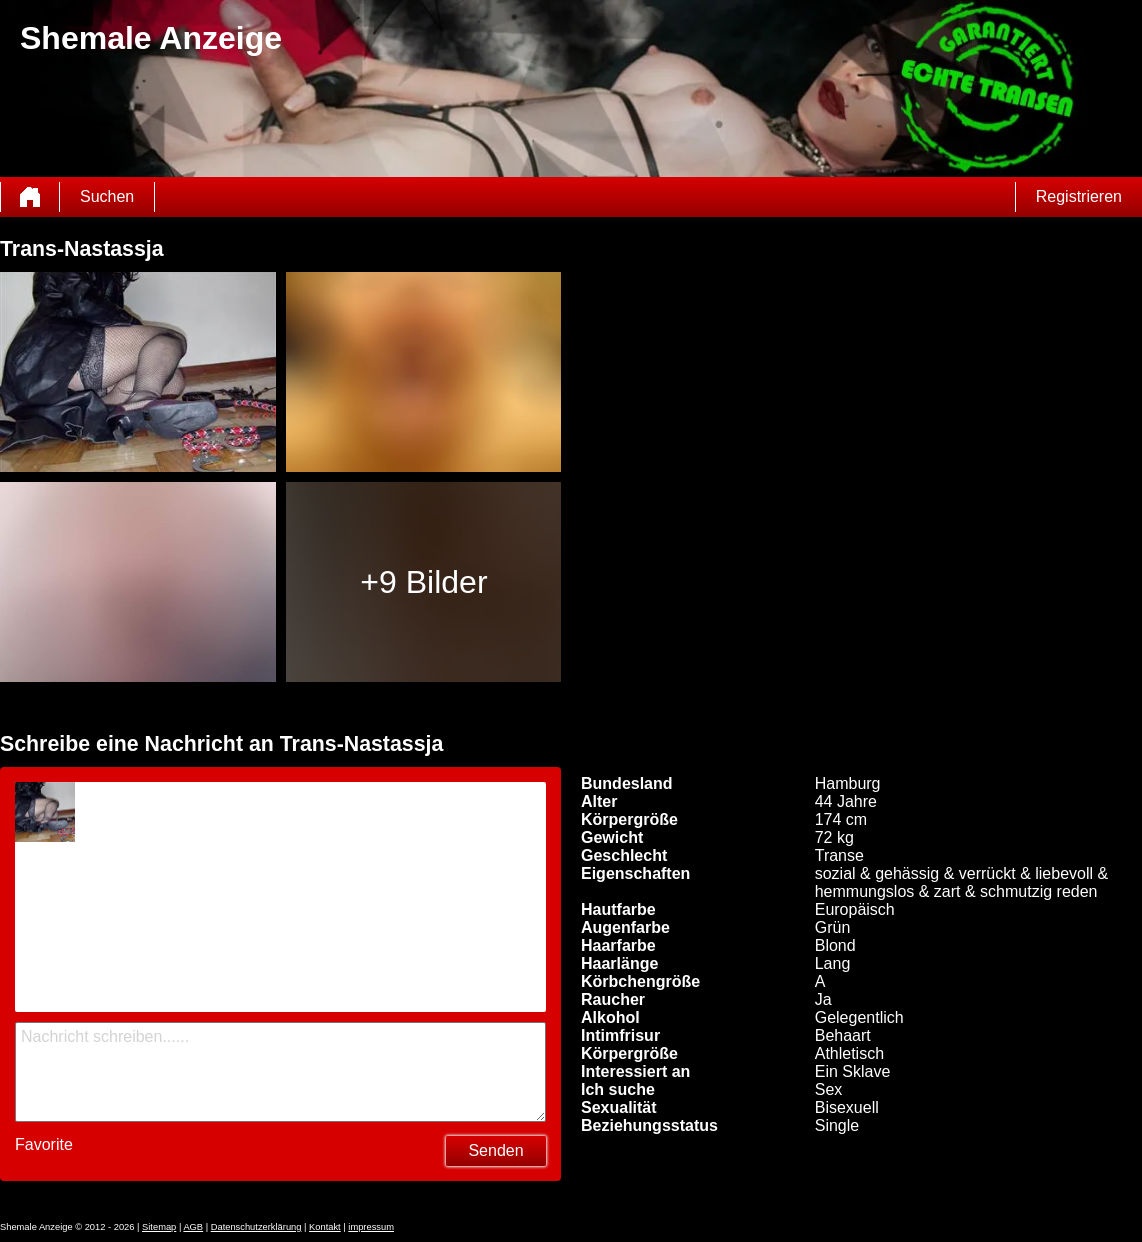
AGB (193, 1227)
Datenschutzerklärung (256, 1227)
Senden (495, 1150)
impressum (371, 1227)
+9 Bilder (423, 582)
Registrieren (1079, 196)
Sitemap (159, 1227)
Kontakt (325, 1227)
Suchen (107, 196)
